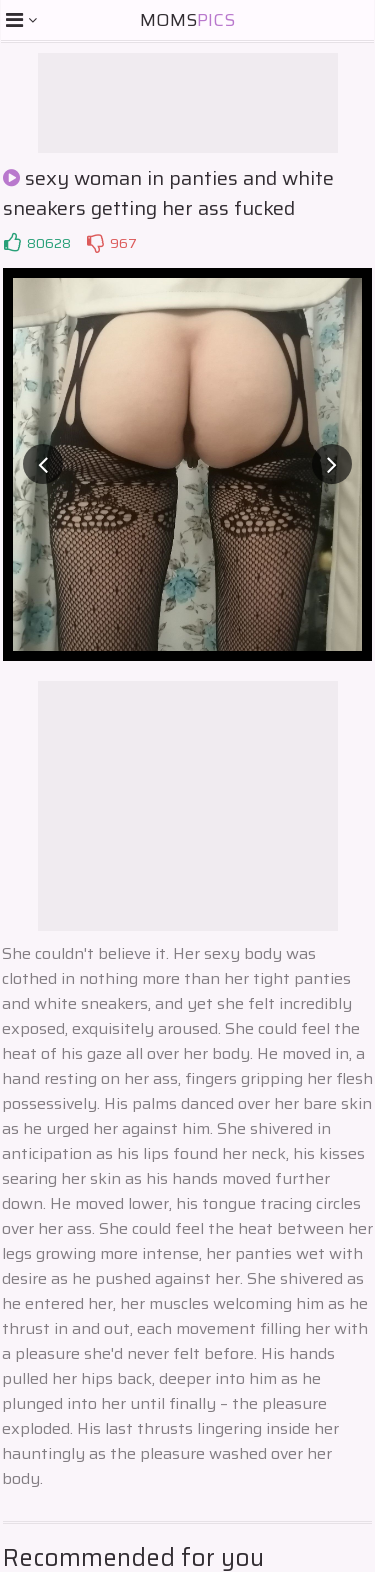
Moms (187, 20)
